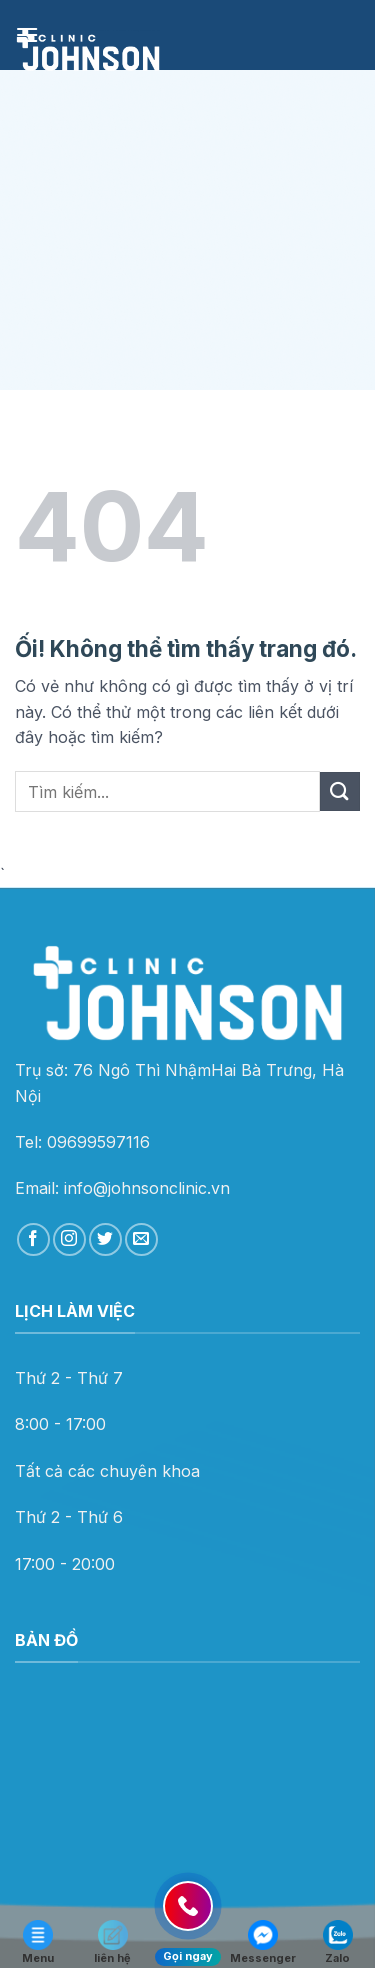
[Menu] (27, 34)
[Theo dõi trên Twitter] (105, 1239)
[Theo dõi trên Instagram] (69, 1239)
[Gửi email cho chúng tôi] (141, 1239)
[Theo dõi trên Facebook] (33, 1239)
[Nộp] (340, 791)
